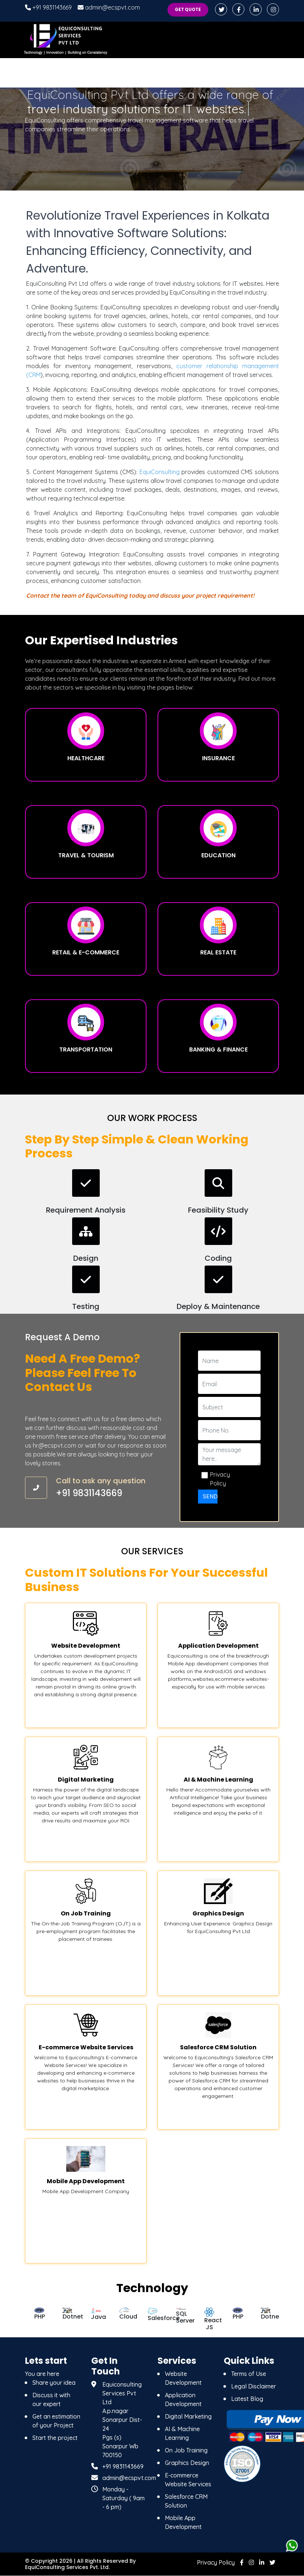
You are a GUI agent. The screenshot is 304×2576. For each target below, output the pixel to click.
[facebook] (239, 10)
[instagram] (273, 10)
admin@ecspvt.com (109, 7)
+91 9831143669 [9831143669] (123, 2466)
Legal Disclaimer (253, 2386)
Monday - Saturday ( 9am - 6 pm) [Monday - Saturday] (123, 2498)
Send (210, 1496)
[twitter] (272, 2562)
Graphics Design (187, 2462)
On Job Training (186, 2450)
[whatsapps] (291, 2545)
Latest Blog (247, 2398)
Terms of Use (248, 2373)
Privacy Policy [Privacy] (216, 2562)
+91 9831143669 (48, 7)
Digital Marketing (188, 2416)
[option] (39, 2315)
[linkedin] (256, 10)
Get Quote (187, 10)
